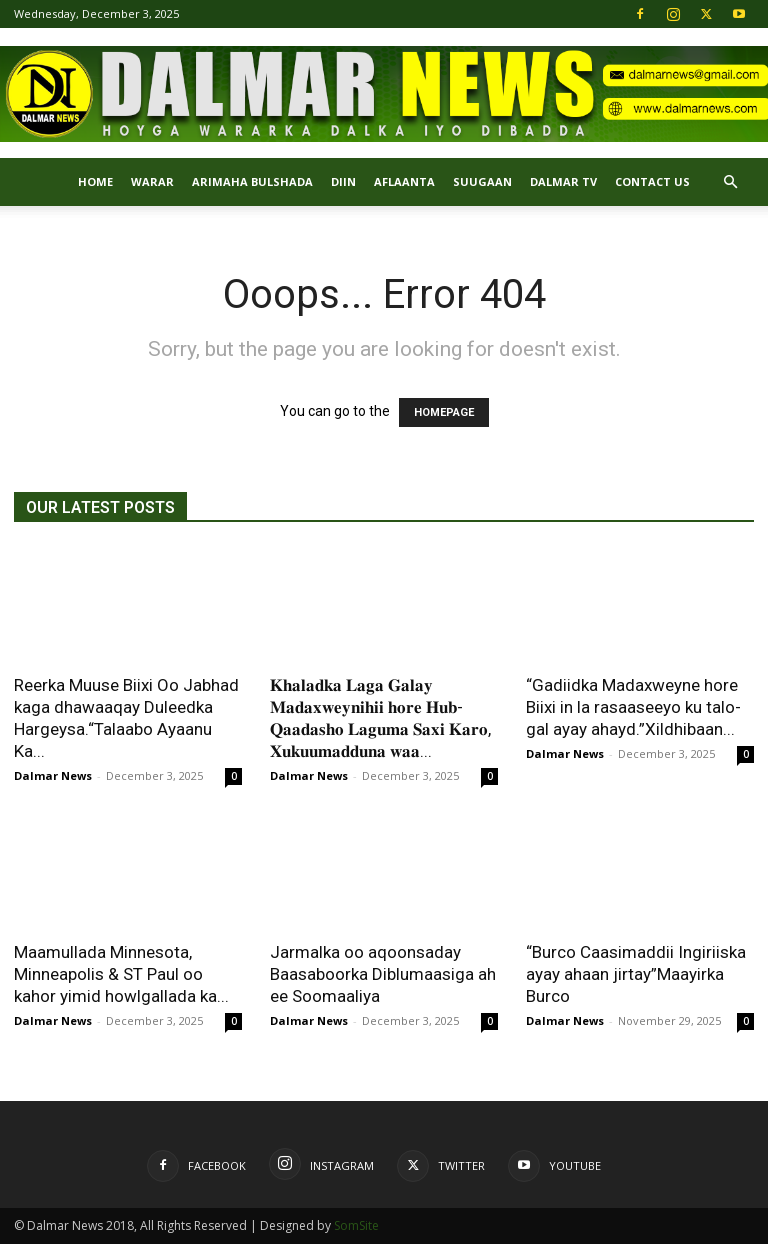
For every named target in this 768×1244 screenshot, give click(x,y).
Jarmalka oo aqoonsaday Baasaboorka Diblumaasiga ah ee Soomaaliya (383, 974)
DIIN (343, 181)
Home (95, 181)
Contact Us (652, 181)
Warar (152, 181)
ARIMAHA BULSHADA (252, 181)
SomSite (356, 1225)
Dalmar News (53, 775)
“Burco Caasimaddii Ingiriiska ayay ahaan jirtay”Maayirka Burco (636, 974)
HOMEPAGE (444, 412)
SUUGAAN (482, 181)
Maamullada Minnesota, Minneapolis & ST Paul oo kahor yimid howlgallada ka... (121, 974)
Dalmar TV (563, 181)
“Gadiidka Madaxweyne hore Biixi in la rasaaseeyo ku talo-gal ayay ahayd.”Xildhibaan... (633, 707)
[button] (730, 182)
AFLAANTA (404, 181)
